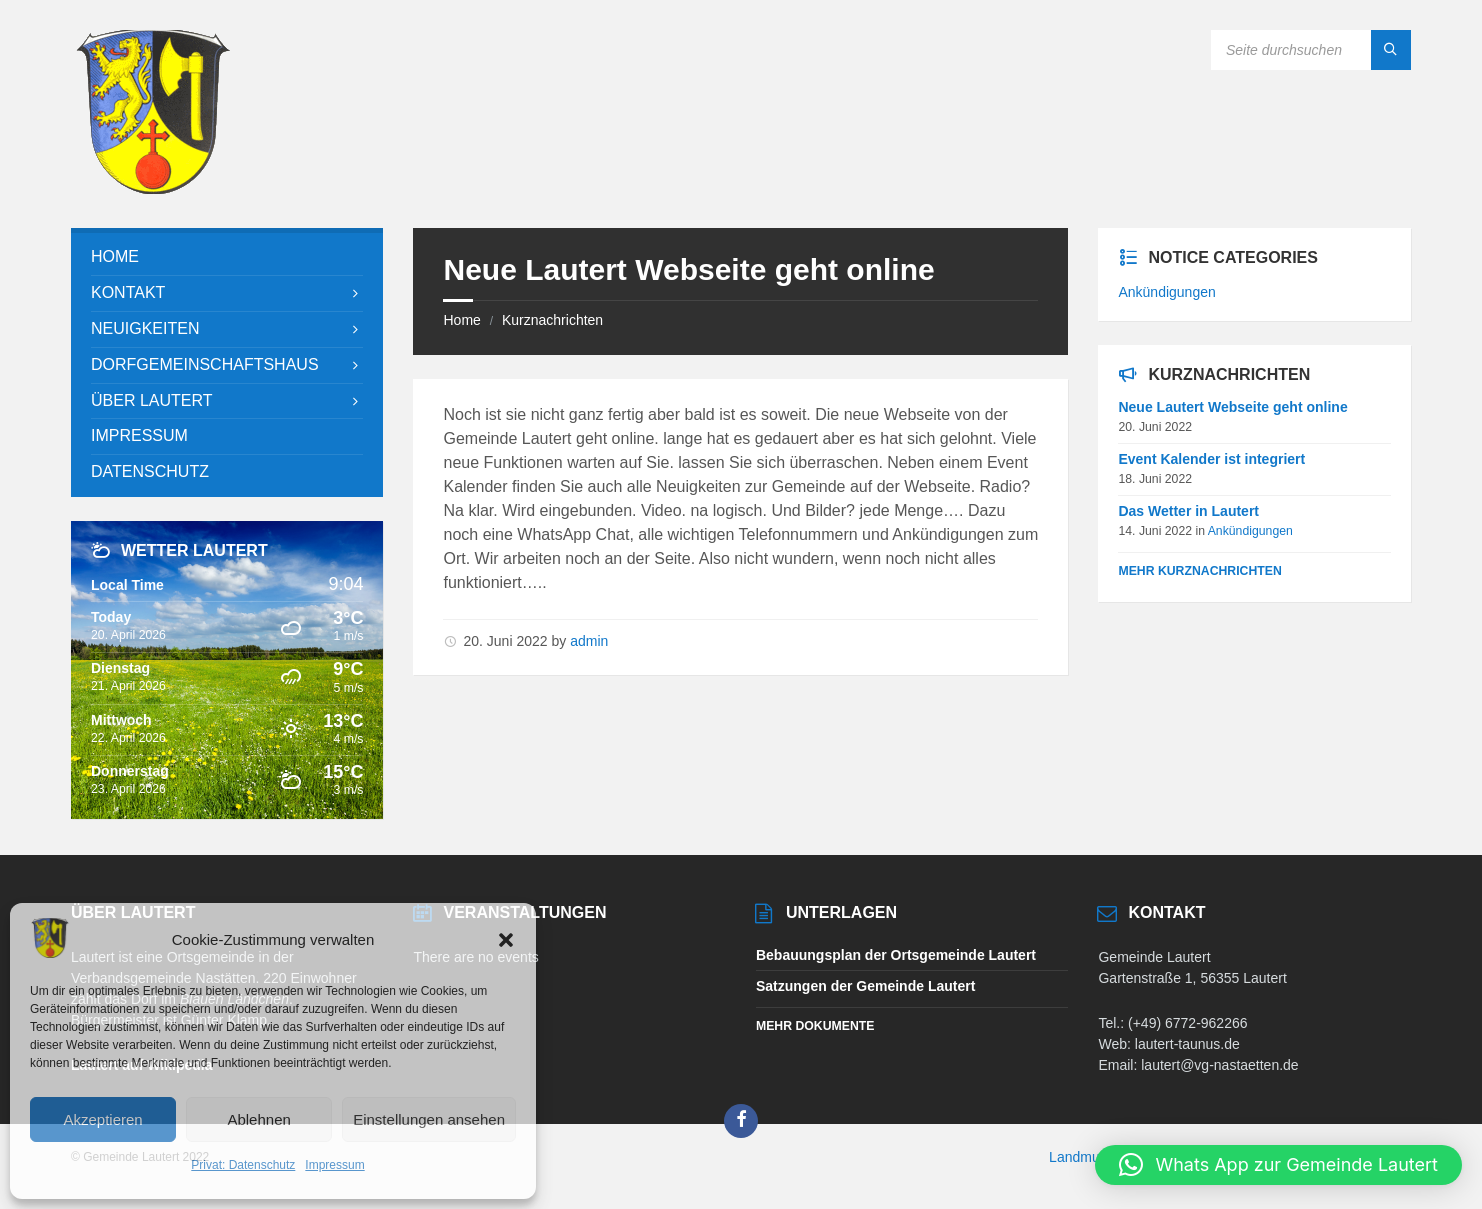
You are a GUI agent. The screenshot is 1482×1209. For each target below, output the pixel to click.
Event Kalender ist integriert (1211, 459)
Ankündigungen (1166, 292)
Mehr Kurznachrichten (1199, 571)
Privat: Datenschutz (243, 1165)
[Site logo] (153, 188)
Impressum (334, 1165)
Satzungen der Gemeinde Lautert (865, 986)
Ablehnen (258, 1119)
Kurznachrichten (552, 320)
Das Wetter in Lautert (1188, 511)
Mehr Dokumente (815, 1026)
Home (461, 320)
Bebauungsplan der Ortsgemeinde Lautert (896, 955)
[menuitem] (227, 257)
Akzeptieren (102, 1119)
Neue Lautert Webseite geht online (1232, 407)
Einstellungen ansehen (429, 1119)
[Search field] (1311, 50)
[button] (506, 940)
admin (589, 641)
